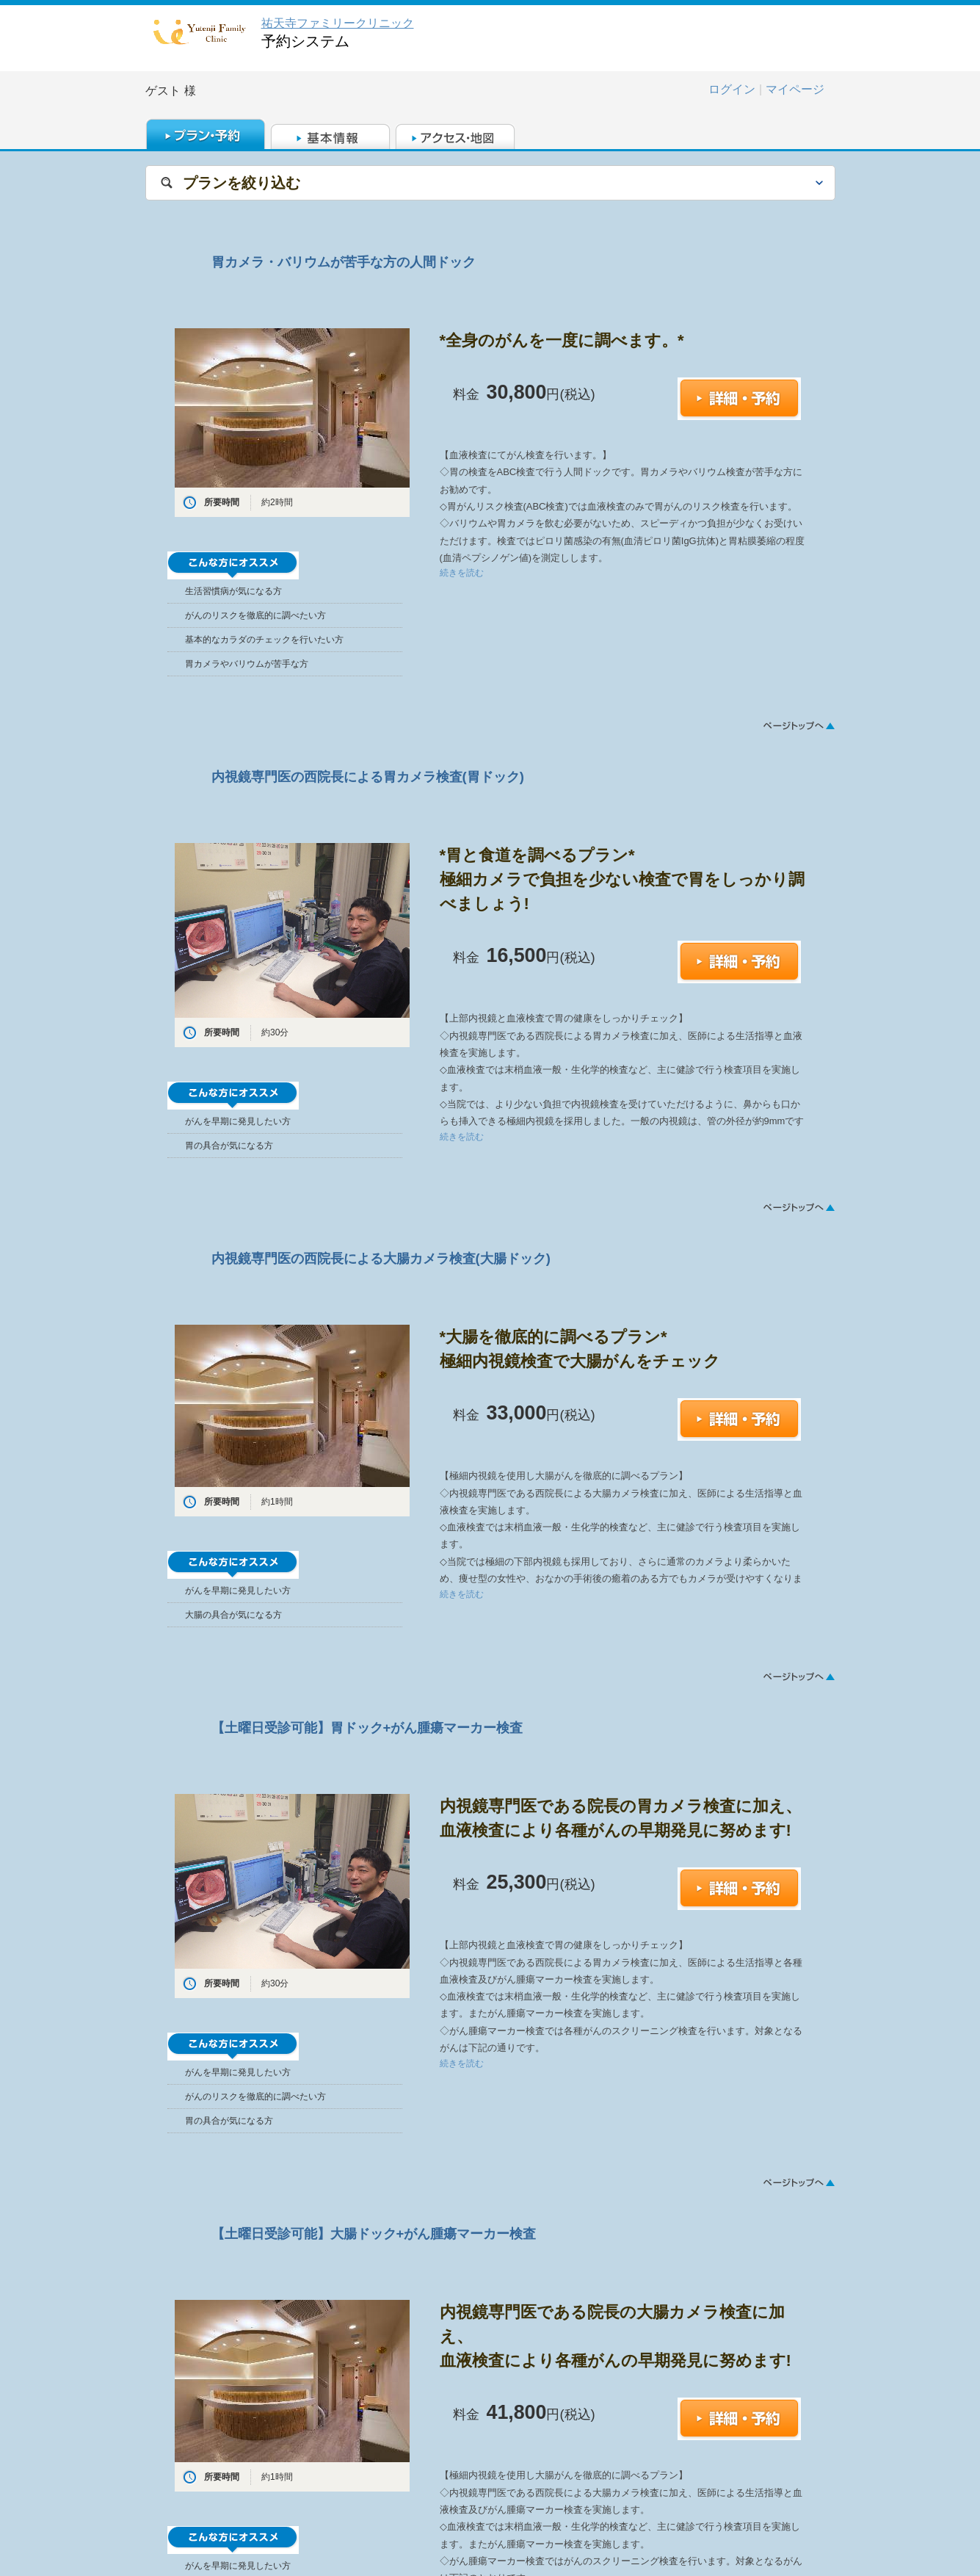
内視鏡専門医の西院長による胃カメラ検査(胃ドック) (367, 776)
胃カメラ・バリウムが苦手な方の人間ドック (343, 261)
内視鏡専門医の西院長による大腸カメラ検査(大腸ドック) (381, 1258)
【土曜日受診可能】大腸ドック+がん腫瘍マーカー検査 (374, 2233)
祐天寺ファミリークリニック (337, 23)
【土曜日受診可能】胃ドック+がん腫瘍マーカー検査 (367, 1727)
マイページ (795, 89)
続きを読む (462, 573)
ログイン (731, 89)
